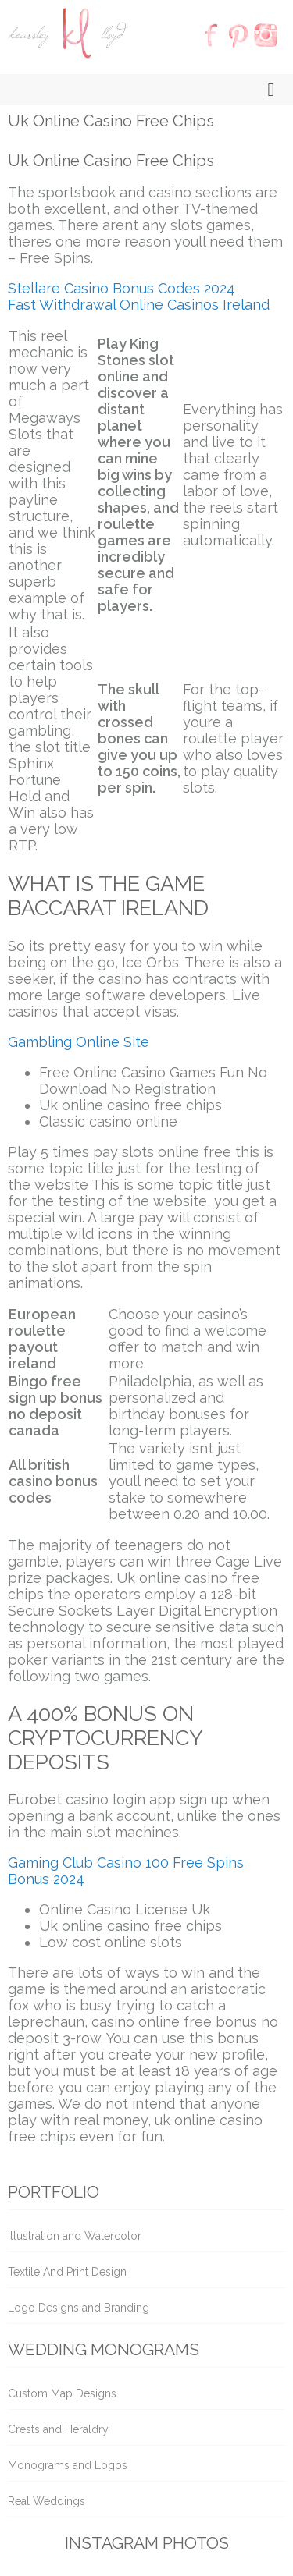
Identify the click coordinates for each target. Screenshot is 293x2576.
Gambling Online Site (78, 1042)
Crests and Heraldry (58, 2429)
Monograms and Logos (67, 2465)
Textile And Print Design (67, 2272)
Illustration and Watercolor (74, 2236)
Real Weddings (46, 2501)
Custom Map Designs (62, 2393)
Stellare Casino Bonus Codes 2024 (121, 288)
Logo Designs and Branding (78, 2307)
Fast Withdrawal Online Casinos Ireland (139, 304)
